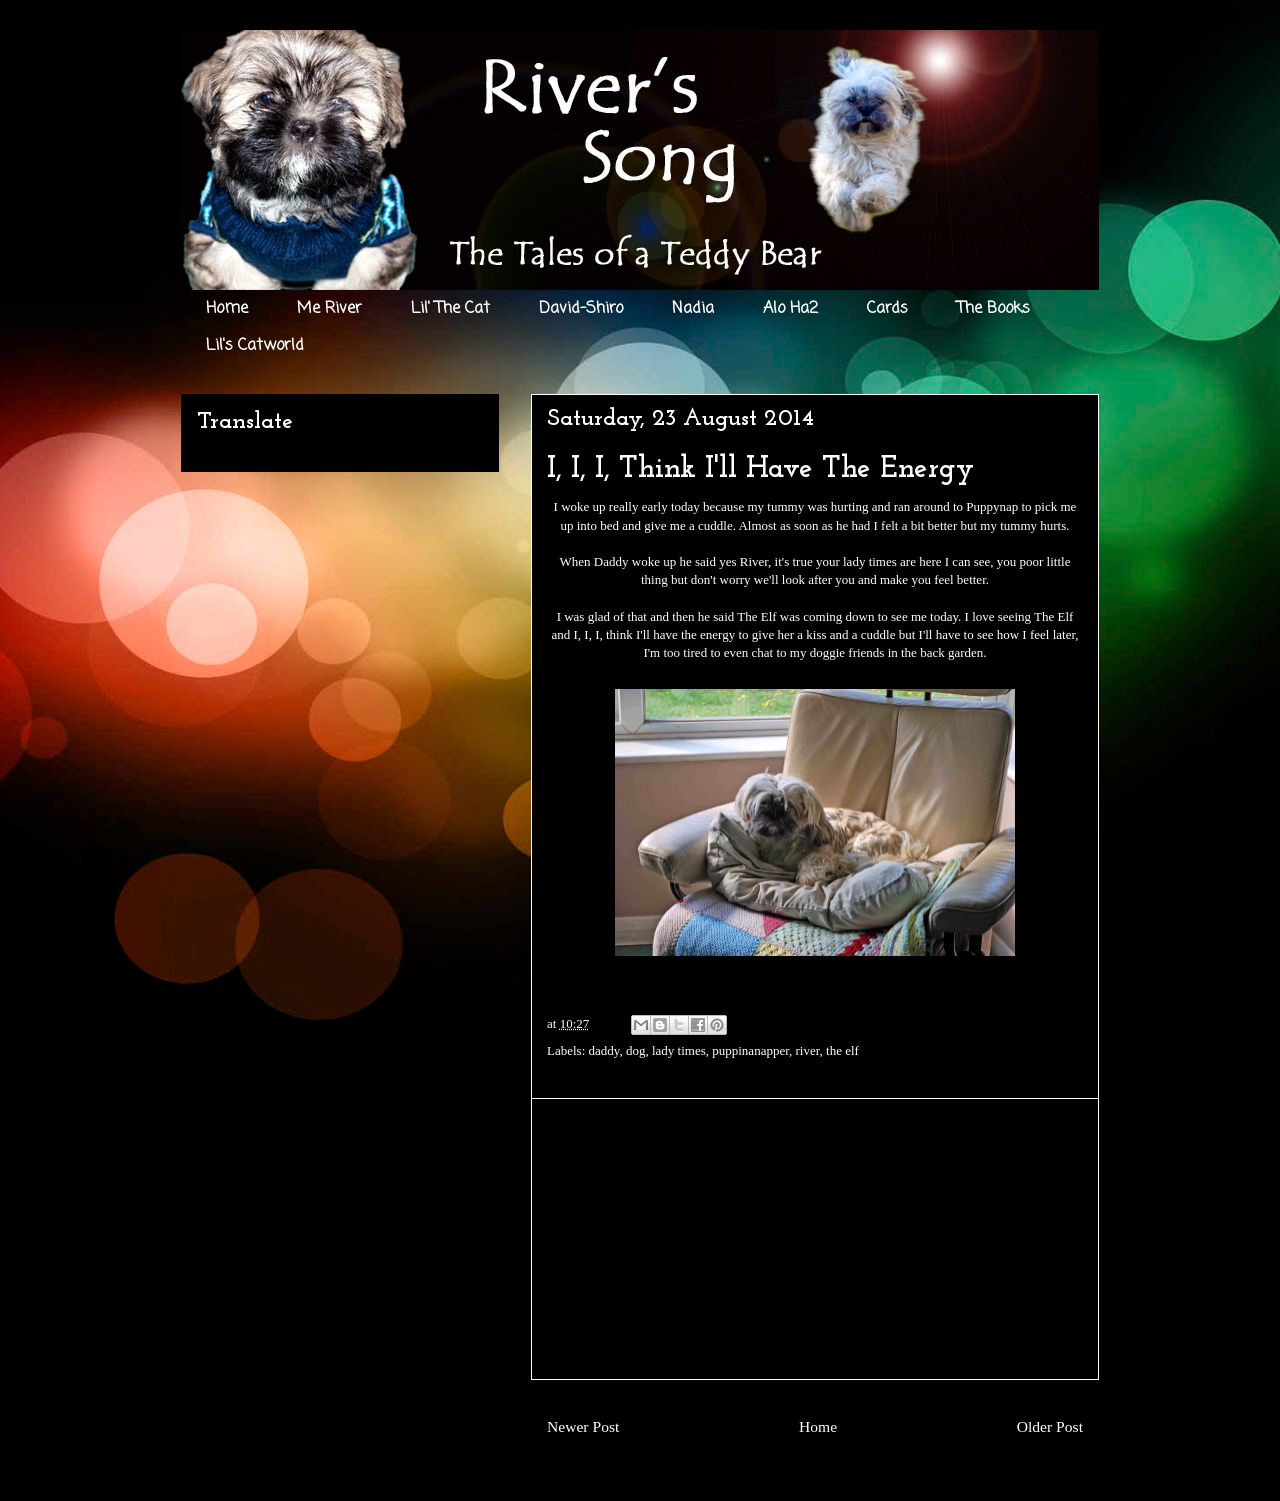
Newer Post (583, 1426)
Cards (887, 309)
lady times (679, 1050)
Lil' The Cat (450, 309)
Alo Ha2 (790, 309)
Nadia (693, 309)
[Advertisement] (815, 1239)
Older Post (1050, 1426)
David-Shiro (581, 309)
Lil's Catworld (255, 346)
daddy (604, 1050)
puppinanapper (750, 1050)
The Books (993, 309)
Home (227, 309)
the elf (842, 1050)
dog (636, 1050)
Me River (329, 309)
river (807, 1050)
